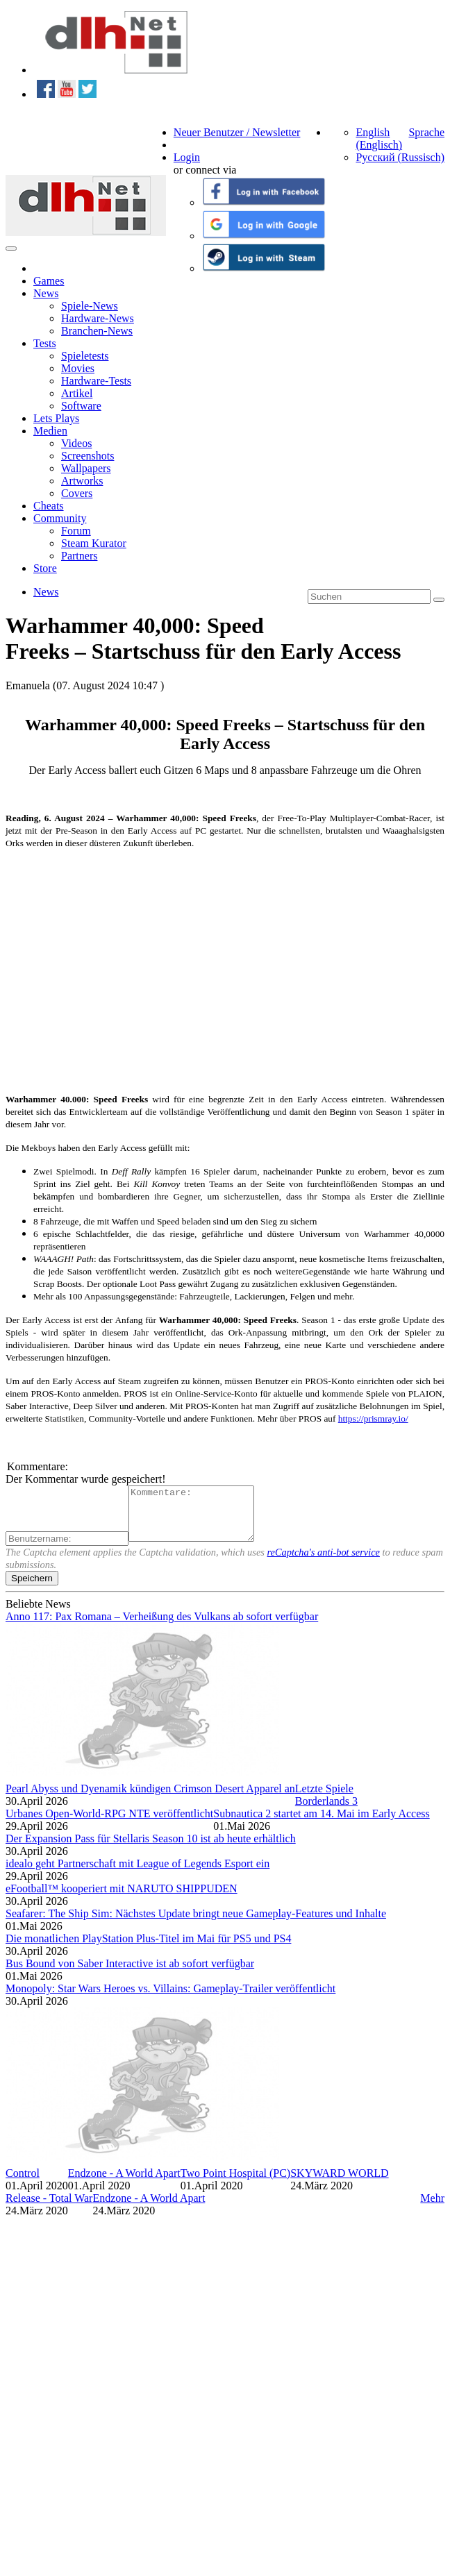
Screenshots (87, 456)
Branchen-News (97, 331)
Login (187, 157)
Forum (76, 531)
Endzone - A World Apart (124, 2183)
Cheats (48, 506)
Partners (79, 556)
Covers (76, 493)
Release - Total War (49, 2208)
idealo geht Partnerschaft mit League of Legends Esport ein (137, 1874)
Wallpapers (86, 468)
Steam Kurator (93, 543)
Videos (76, 443)
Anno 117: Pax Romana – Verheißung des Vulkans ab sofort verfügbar (162, 1627)
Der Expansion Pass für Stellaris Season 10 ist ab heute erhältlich (151, 1849)
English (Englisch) (379, 138)
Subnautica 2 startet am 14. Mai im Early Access (321, 1824)
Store (45, 568)
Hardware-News (97, 318)
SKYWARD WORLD (339, 2183)
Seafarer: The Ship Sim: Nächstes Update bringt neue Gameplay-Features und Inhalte (196, 1924)
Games (48, 281)
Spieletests (84, 356)
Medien (50, 431)
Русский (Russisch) (400, 157)
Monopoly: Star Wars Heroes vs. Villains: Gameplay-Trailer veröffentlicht (170, 1999)
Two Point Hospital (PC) (235, 2183)
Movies (77, 368)
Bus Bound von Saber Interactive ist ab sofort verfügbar (130, 1974)
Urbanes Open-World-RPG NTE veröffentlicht (109, 1824)
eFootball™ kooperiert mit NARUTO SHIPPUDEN (122, 1899)
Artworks (82, 481)
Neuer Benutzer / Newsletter (237, 132)
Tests (44, 343)
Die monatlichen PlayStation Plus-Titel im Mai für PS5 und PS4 (148, 1949)
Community (59, 518)
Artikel (76, 393)
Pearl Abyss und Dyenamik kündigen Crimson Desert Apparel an (150, 1799)
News (45, 293)
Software (81, 406)
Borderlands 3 (326, 1811)
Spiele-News (89, 306)
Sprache (426, 132)
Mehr (432, 2208)
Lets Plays (56, 418)
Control (23, 2183)
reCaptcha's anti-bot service (323, 1562)
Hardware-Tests (96, 381)
